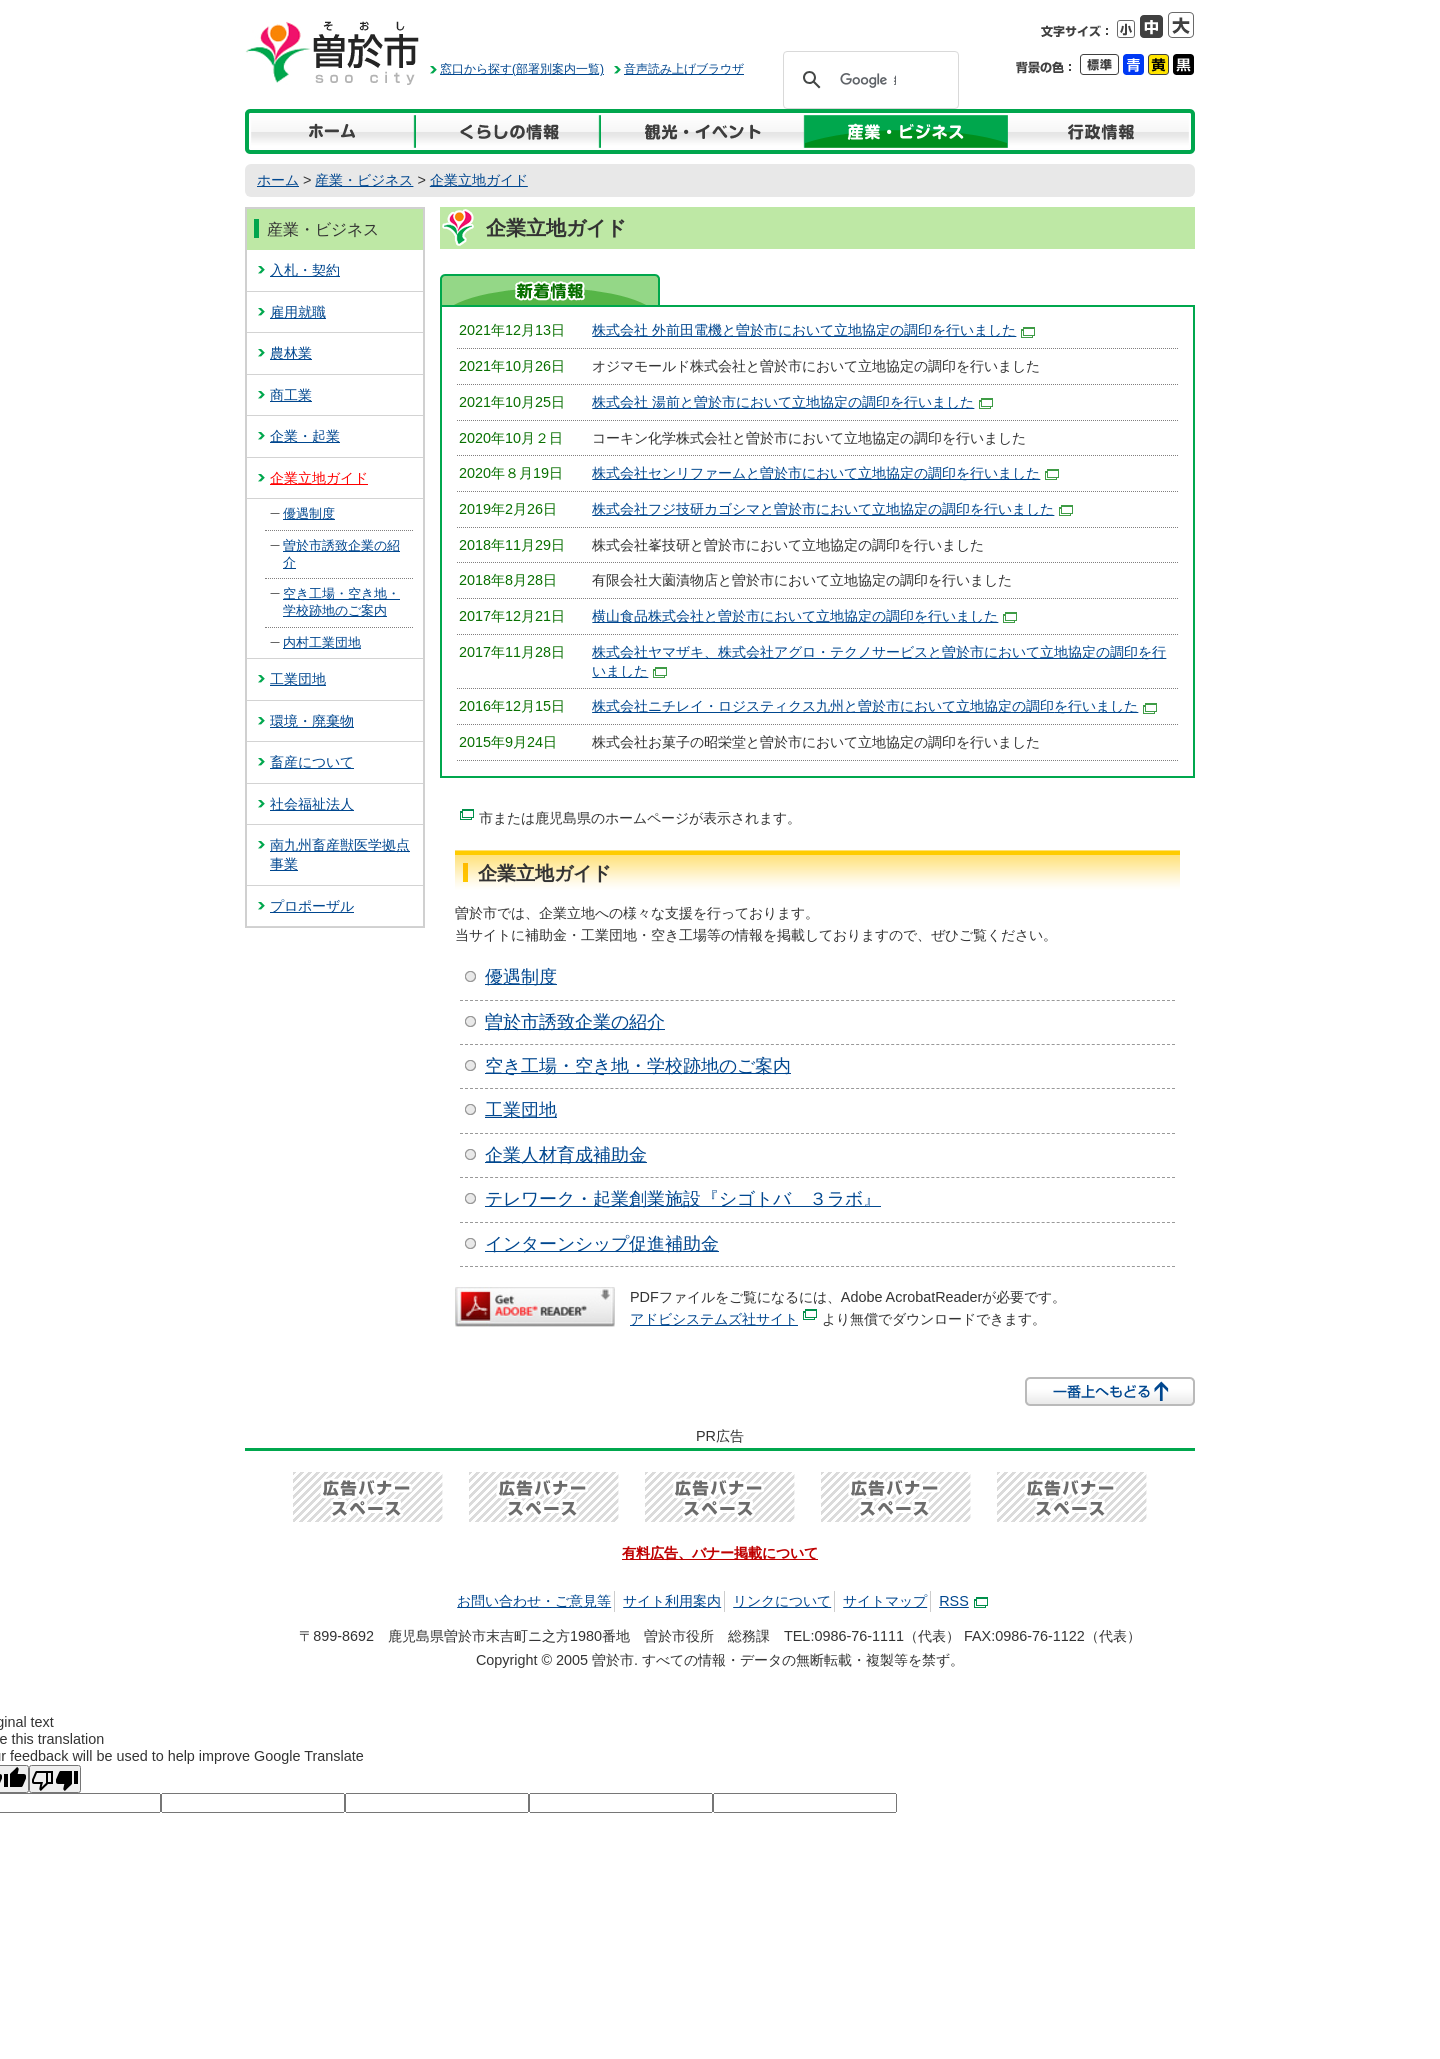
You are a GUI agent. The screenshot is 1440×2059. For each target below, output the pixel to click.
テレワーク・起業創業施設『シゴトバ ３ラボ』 (683, 1199)
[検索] (868, 80)
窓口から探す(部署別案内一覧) (522, 69)
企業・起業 (305, 436)
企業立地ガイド (479, 180)
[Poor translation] (55, 1779)
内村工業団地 (322, 642)
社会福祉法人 (312, 804)
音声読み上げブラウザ (684, 69)
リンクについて (782, 1601)
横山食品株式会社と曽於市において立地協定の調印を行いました (804, 616)
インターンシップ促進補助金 (602, 1244)
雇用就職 (298, 312)
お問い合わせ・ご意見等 (534, 1601)
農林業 (291, 353)
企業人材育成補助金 (566, 1155)
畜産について (312, 762)
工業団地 (521, 1110)
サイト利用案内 (672, 1601)
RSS (963, 1601)
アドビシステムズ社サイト (723, 1319)
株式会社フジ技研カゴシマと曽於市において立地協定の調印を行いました (832, 509)
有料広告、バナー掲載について (720, 1553)
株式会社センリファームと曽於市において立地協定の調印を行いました (825, 473)
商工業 (291, 395)
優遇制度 (521, 977)
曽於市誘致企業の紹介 (575, 1022)
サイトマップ (885, 1601)
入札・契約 (305, 270)
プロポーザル (312, 906)
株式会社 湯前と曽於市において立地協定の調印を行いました (792, 402)
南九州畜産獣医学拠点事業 (340, 854)
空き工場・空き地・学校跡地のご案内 (638, 1066)
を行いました (874, 706)
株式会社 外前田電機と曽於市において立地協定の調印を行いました (813, 330)
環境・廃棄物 (312, 721)
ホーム (278, 180)
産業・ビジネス (364, 180)
